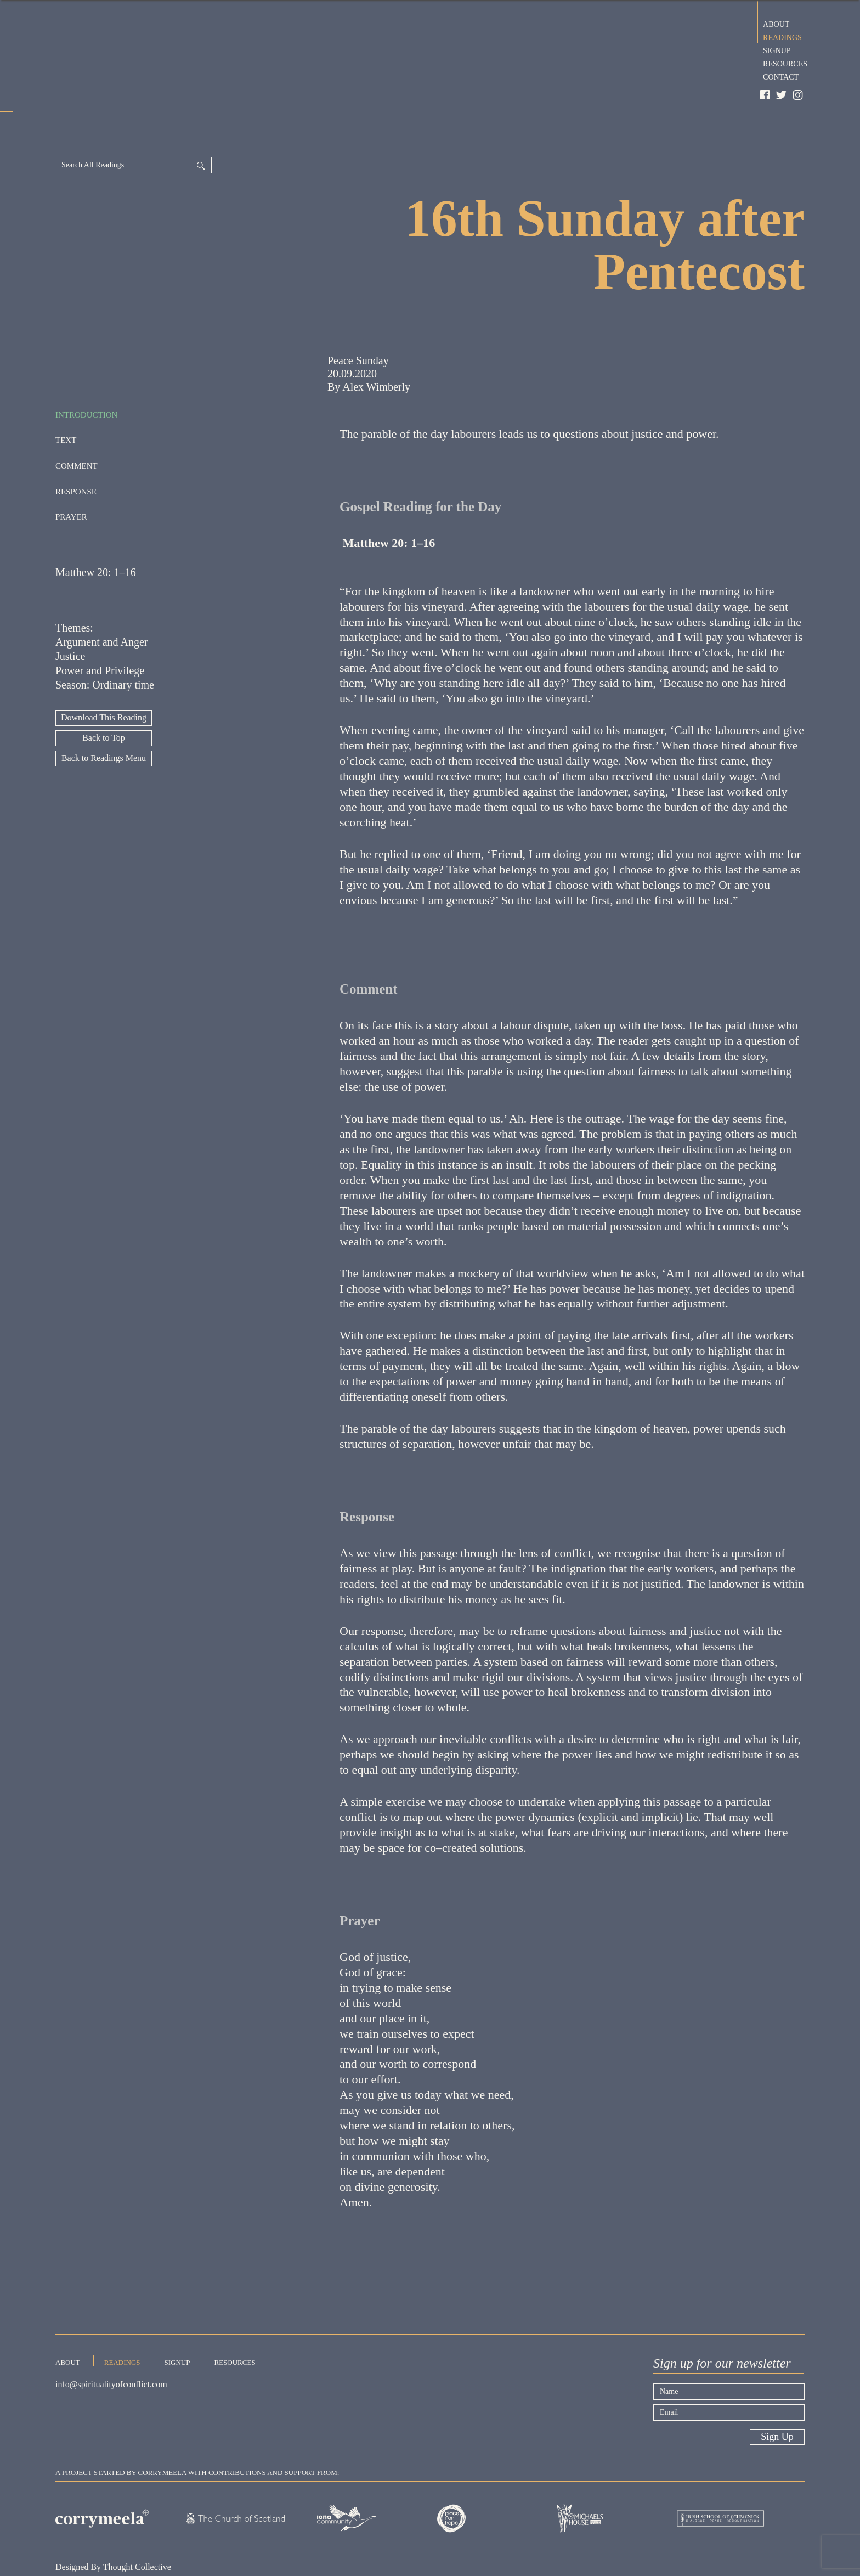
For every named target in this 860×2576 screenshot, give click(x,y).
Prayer (71, 476)
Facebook (765, 95)
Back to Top (103, 698)
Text (65, 399)
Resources (785, 63)
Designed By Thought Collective (113, 2527)
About (776, 23)
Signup (777, 49)
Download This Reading (103, 678)
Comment (76, 425)
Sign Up (777, 2397)
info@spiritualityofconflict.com (111, 2349)
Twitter (781, 95)
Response (76, 451)
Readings (782, 36)
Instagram (798, 95)
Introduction (86, 374)
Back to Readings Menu (103, 718)
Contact (781, 76)
